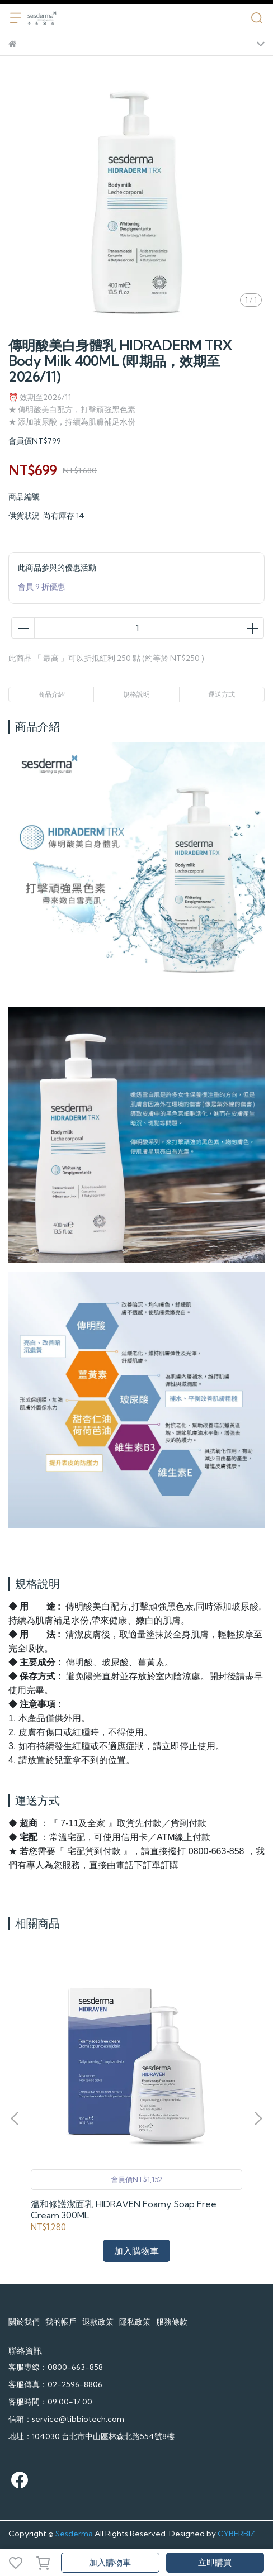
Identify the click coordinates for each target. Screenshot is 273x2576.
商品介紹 (51, 694)
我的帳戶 (61, 2322)
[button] (258, 2118)
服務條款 (171, 2322)
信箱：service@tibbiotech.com (66, 2419)
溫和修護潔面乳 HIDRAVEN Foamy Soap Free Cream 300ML (123, 2209)
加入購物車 (110, 2562)
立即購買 (215, 2562)
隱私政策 (134, 2322)
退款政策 (98, 2322)
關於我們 (24, 2322)
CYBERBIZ (236, 2534)
